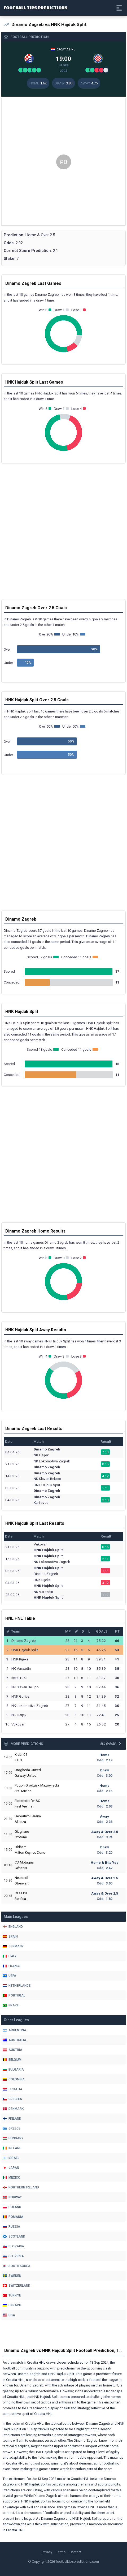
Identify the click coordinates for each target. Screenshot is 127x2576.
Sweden (12, 2276)
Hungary (13, 2138)
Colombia (14, 2079)
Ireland (12, 2148)
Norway (12, 2197)
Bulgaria (13, 2069)
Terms (60, 2552)
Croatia (12, 2089)
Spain (10, 1936)
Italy (9, 1956)
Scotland (14, 2236)
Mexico (11, 2177)
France (12, 1966)
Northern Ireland (21, 2187)
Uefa (9, 1976)
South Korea (16, 2266)
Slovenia (13, 2256)
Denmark (13, 2109)
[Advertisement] (63, 161)
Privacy (47, 2552)
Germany (13, 1946)
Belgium (12, 2060)
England (13, 1927)
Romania (13, 2217)
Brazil (11, 2005)
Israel (11, 2158)
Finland (12, 2118)
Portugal (14, 1995)
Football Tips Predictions (35, 7)
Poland (12, 2207)
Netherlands (17, 1985)
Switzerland (16, 2285)
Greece (11, 2128)
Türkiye (12, 2295)
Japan (11, 2168)
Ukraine (12, 2305)
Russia (11, 2227)
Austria (12, 2050)
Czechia (12, 2099)
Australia (14, 2040)
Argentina (14, 2030)
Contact (75, 2552)
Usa (9, 2315)
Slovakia (13, 2246)
